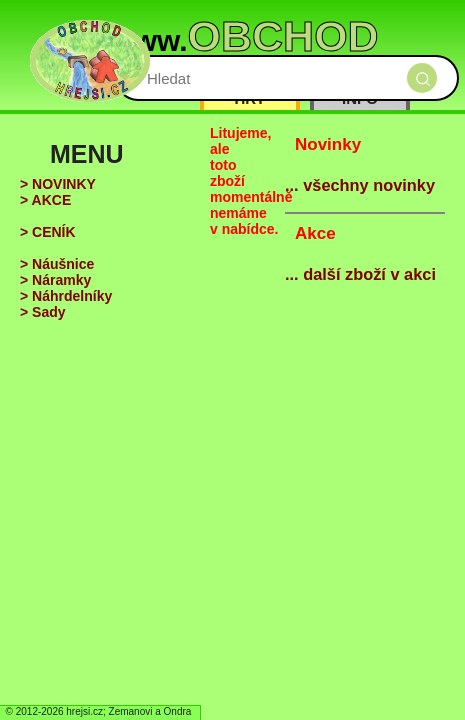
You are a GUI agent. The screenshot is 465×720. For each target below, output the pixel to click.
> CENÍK (48, 232)
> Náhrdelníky (66, 296)
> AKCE (45, 200)
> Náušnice (57, 264)
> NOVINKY (58, 184)
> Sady (43, 312)
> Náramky (55, 280)
